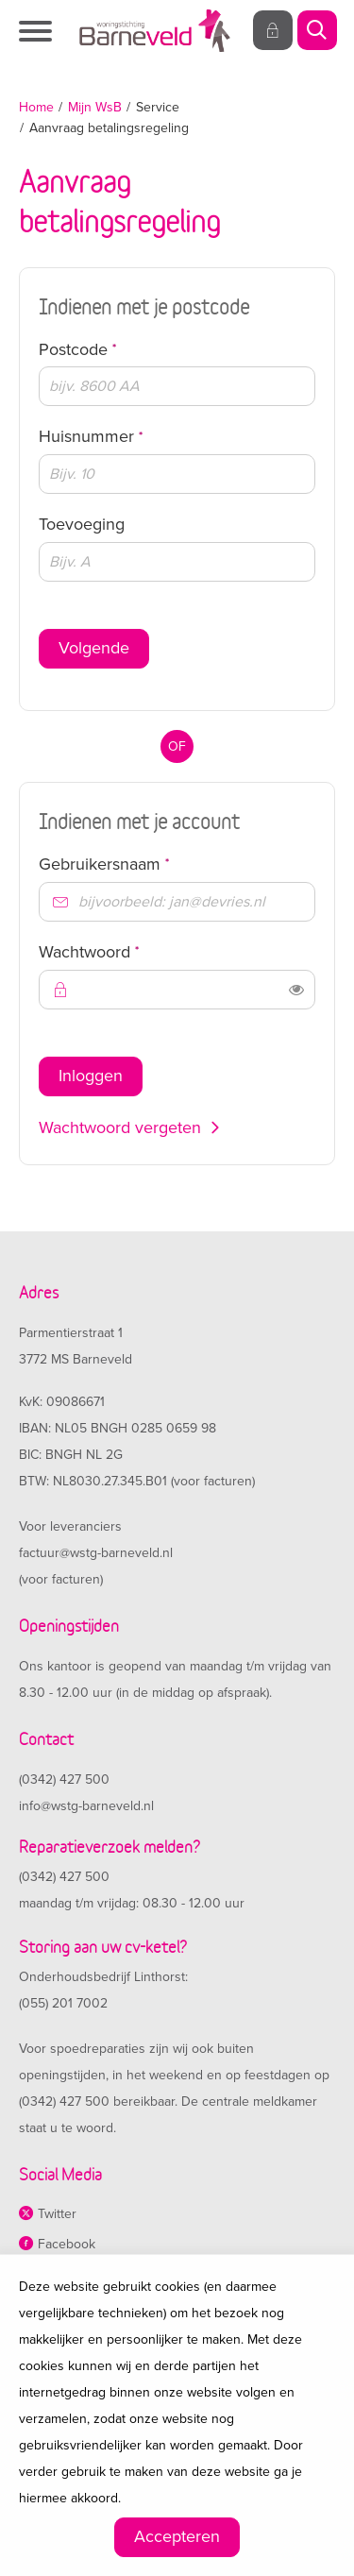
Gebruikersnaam (139, 863)
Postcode (112, 349)
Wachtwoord (124, 951)
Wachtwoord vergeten (120, 1127)
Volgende (94, 647)
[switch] (296, 989)
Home (36, 107)
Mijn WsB (95, 107)
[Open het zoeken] (316, 30)
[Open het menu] (38, 31)
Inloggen (91, 1075)
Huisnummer (125, 436)
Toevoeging (82, 524)
